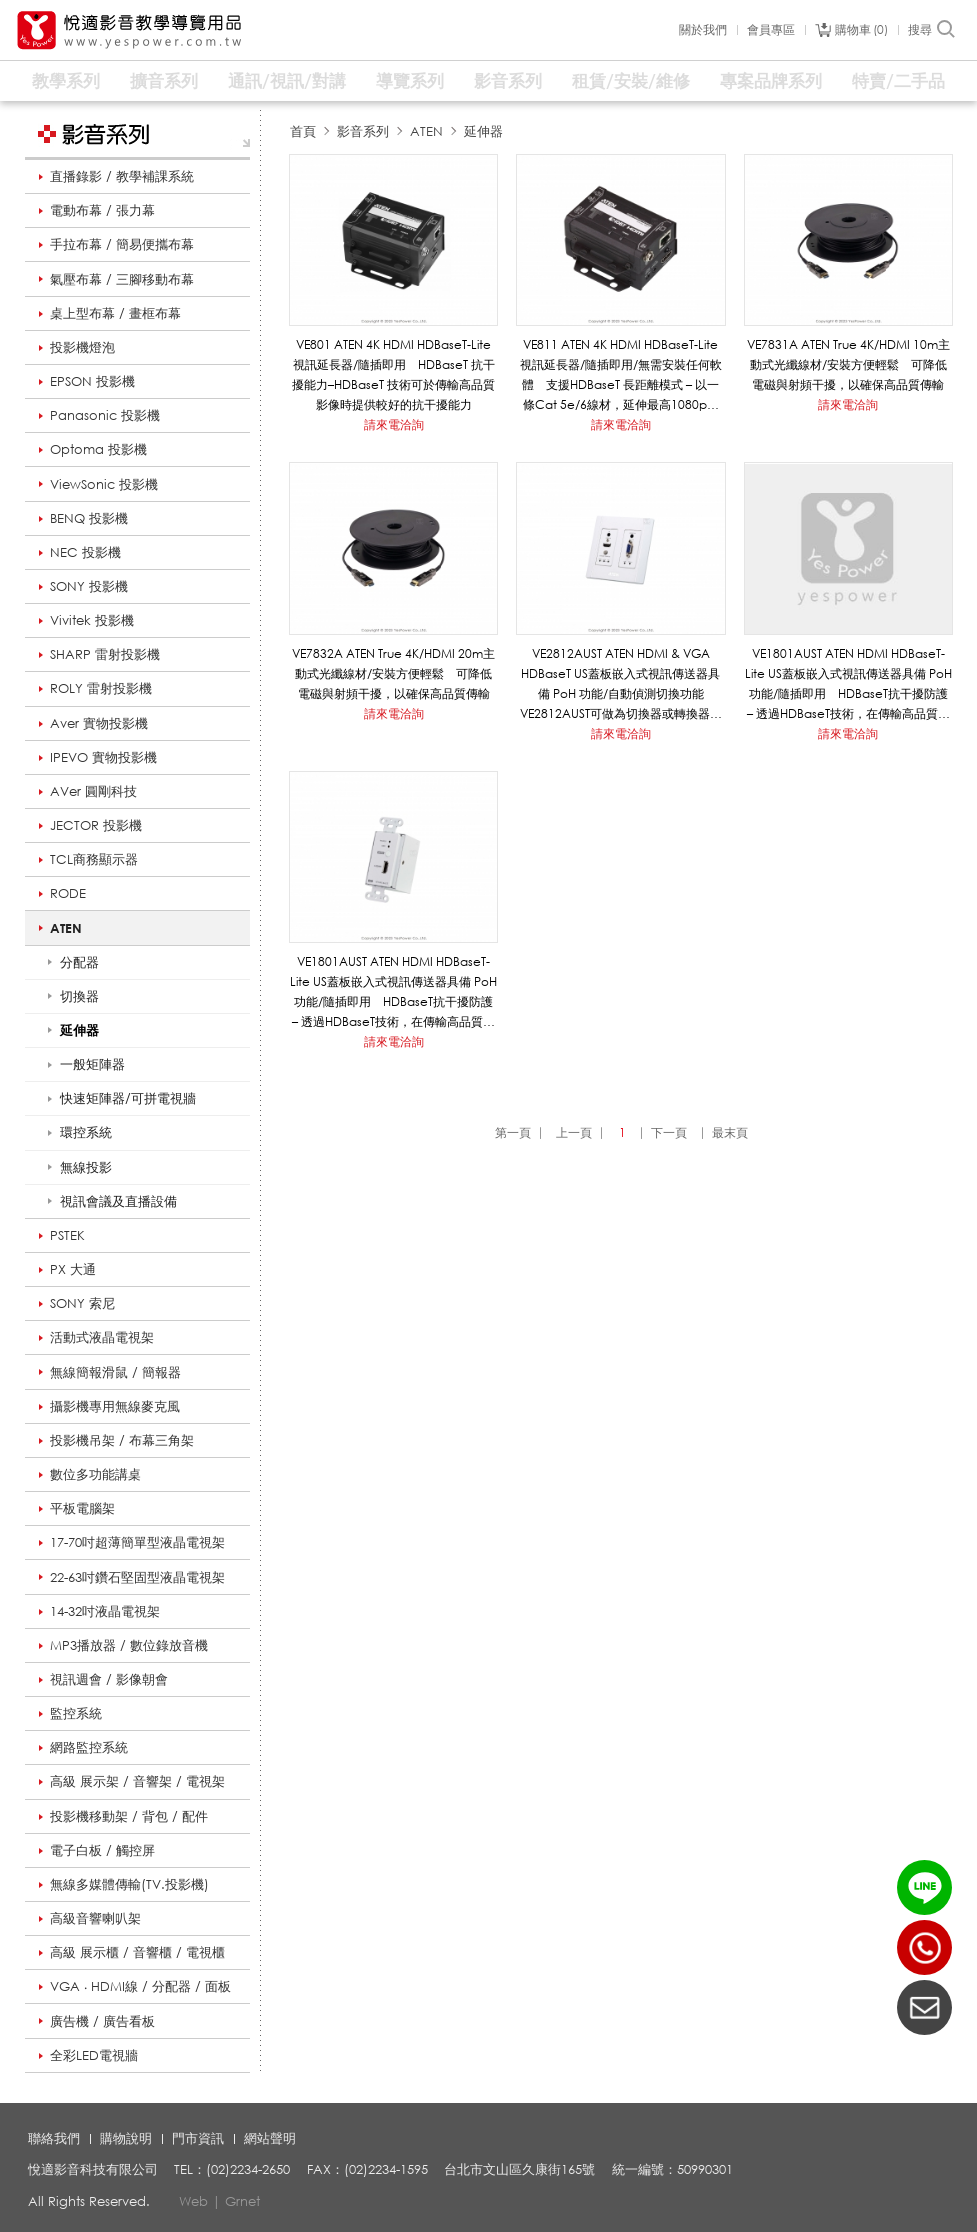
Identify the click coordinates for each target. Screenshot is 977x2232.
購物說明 (126, 2138)
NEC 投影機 (85, 552)
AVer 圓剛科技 (93, 791)
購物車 (861, 30)
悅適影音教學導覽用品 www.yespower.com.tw (130, 30)
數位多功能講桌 (95, 1474)
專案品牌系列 (771, 80)
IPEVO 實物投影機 (103, 757)
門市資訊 (198, 2138)
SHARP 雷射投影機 (105, 654)
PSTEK (67, 1235)
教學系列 (66, 80)
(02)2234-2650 (924, 1947)
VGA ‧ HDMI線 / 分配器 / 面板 (140, 1986)
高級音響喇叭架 (95, 1918)
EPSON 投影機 (92, 381)
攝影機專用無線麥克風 (115, 1406)
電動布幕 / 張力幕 (102, 210)
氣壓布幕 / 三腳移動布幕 (122, 279)
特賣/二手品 (898, 80)
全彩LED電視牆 (94, 2055)
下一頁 (669, 1132)
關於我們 (703, 30)
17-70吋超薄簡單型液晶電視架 (137, 1542)
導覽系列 (410, 80)
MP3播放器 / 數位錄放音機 (129, 1645)
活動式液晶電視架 (102, 1337)
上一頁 (574, 1132)
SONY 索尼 (82, 1303)
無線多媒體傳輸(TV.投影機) (129, 1884)
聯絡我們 (54, 2138)
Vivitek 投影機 (92, 620)
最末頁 (730, 1132)
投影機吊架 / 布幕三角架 (122, 1440)
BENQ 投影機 (89, 518)
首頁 (303, 131)
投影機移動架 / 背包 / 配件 (129, 1816)
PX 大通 (73, 1269)
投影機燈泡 (82, 347)
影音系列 (508, 80)
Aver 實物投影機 (99, 723)
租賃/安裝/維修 (631, 80)
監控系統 (76, 1713)
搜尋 (932, 30)
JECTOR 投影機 (96, 825)
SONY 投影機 (89, 586)
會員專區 (771, 30)
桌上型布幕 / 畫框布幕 (115, 313)
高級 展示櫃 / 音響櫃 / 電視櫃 (137, 1952)
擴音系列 (164, 80)
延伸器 (483, 131)
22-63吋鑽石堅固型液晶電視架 (137, 1577)
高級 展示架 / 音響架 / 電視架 (137, 1781)
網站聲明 (270, 2138)
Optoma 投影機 (98, 449)
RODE (68, 893)
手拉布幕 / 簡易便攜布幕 (122, 244)
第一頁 (513, 1132)
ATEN (66, 928)
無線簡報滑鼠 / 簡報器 (115, 1372)
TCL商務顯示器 (94, 859)
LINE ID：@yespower (924, 1887)
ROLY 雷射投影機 (101, 688)
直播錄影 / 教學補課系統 (122, 176)
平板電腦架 (82, 1508)
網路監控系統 (89, 1747)
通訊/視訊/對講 (287, 80)
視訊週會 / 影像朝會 (109, 1679)
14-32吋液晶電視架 (105, 1611)
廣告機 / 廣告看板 (102, 2021)
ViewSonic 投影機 (104, 484)
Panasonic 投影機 (105, 415)
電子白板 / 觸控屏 (102, 1850)
